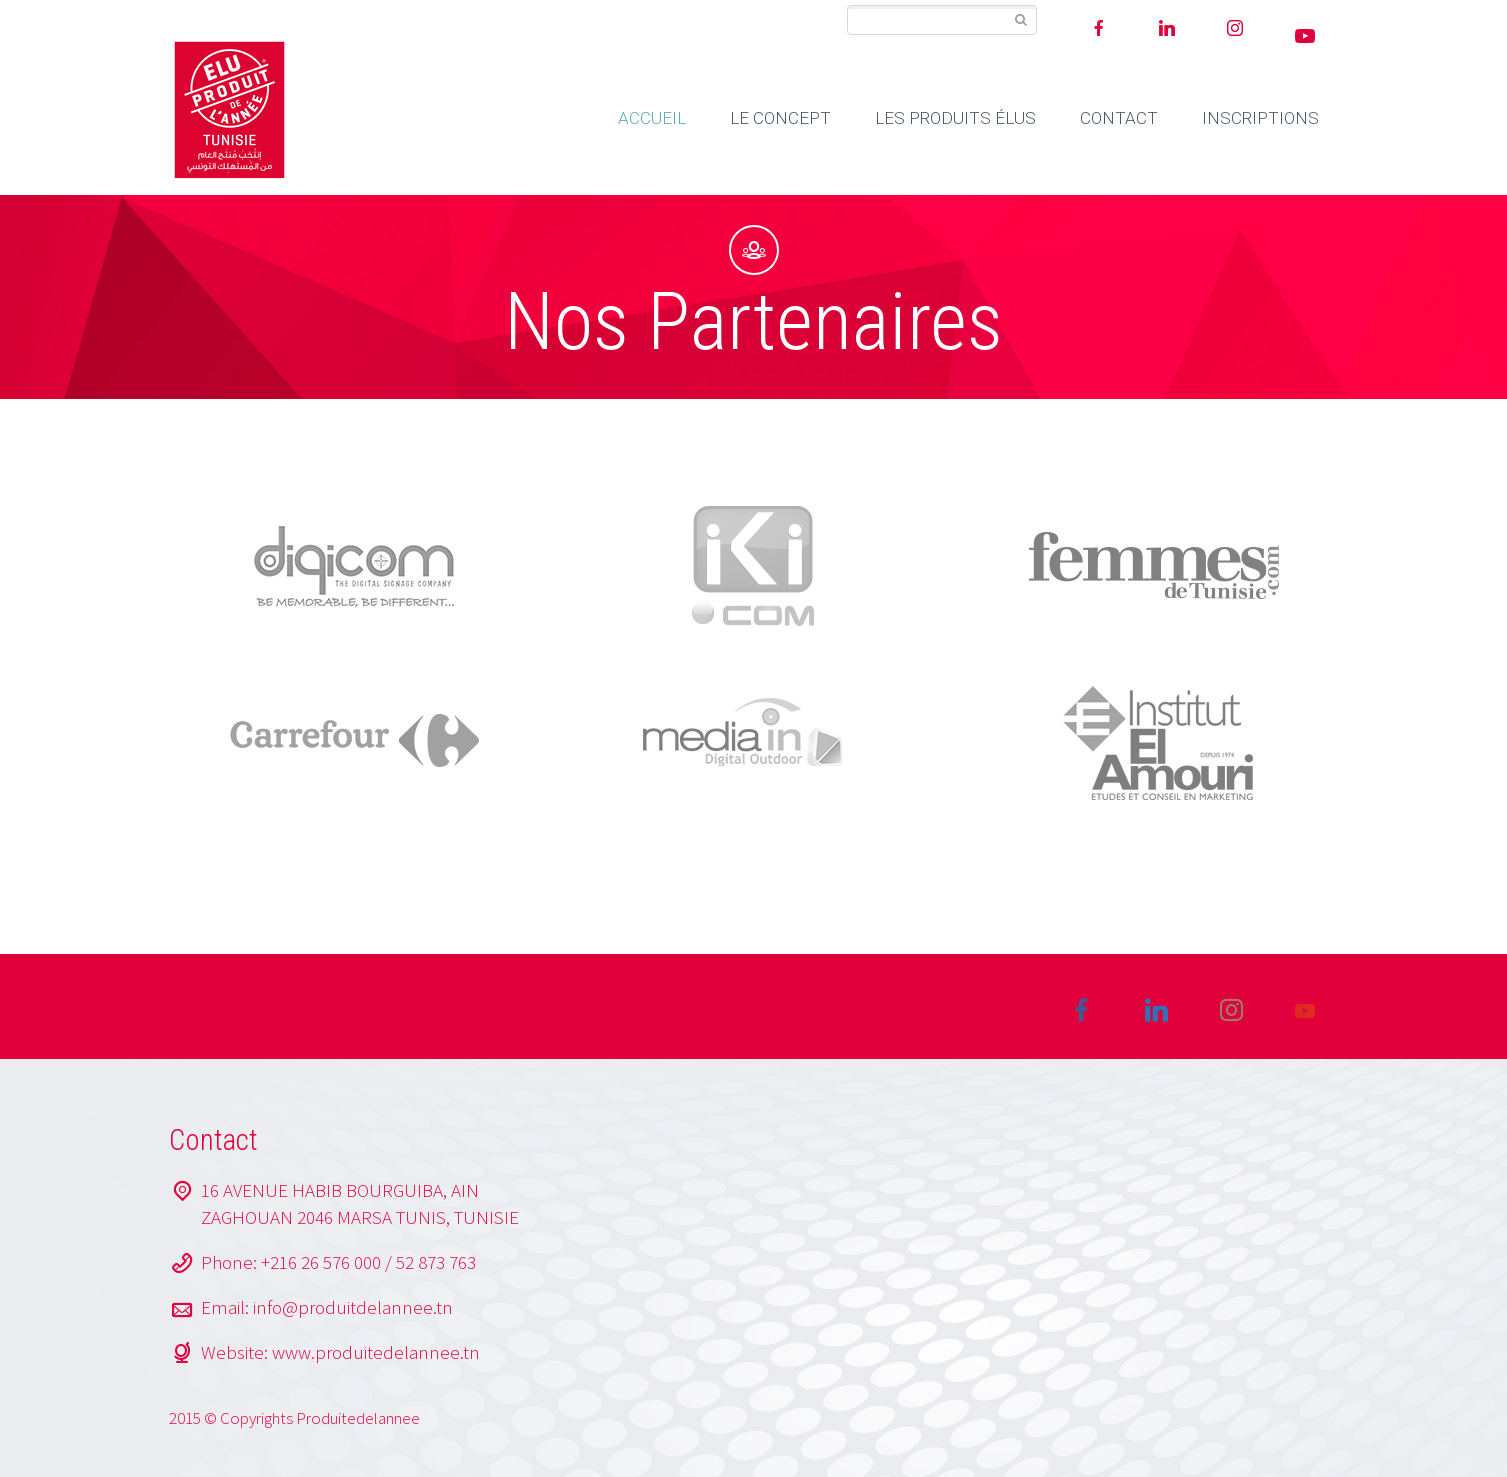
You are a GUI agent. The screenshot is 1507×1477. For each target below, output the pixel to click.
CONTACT (1119, 118)
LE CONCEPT (780, 118)
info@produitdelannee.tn (353, 1307)
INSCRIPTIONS (1260, 118)
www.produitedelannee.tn (376, 1352)
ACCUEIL (652, 118)
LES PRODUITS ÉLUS (955, 118)
